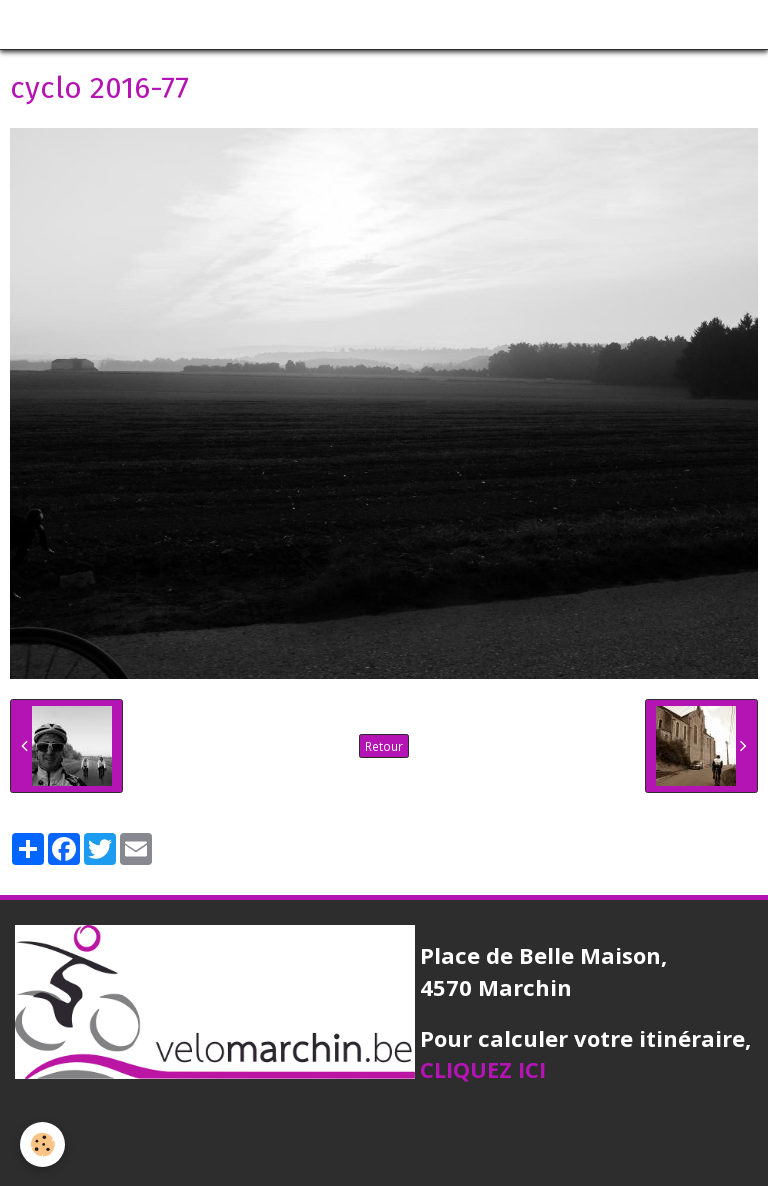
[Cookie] (42, 1144)
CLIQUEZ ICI (483, 1069)
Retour (384, 746)
